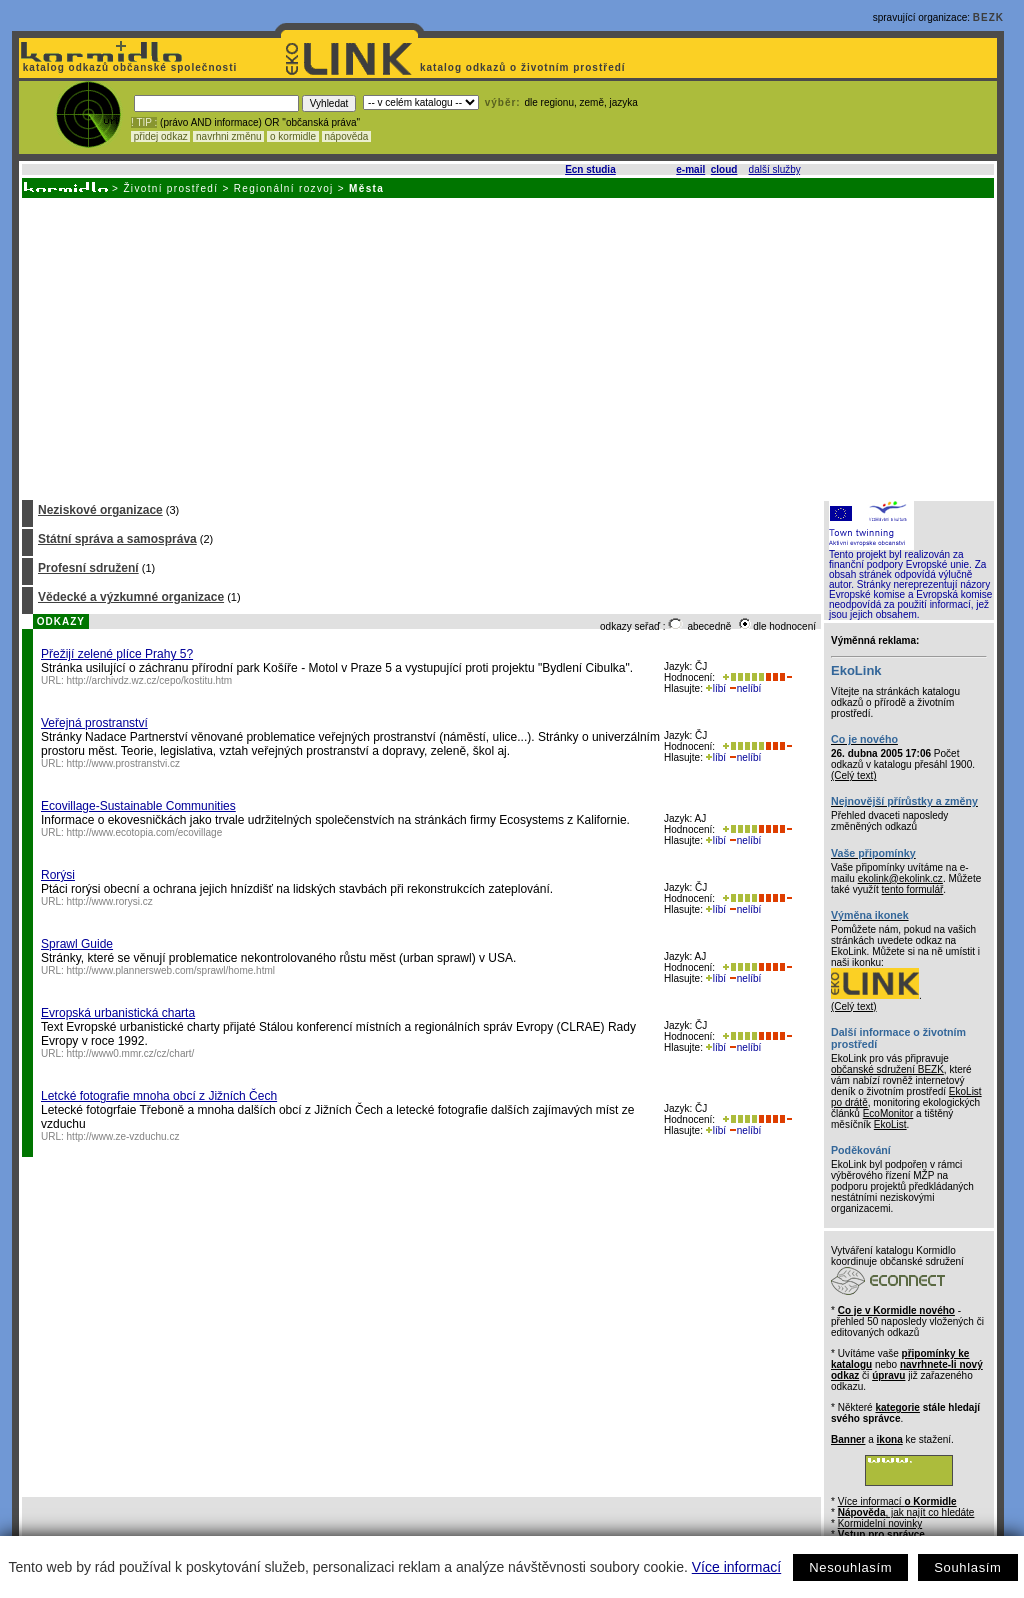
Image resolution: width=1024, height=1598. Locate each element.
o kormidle (293, 136)
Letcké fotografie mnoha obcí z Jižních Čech (159, 1096)
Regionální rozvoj (284, 188)
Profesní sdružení (88, 568)
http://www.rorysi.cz (110, 901)
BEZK (988, 17)
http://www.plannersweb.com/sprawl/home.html (171, 970)
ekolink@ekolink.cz (900, 878)
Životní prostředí (170, 188)
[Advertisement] (506, 348)
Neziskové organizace (100, 510)
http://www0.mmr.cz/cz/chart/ (131, 1053)
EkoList (890, 1124)
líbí (716, 688)
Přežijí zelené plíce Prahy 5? (117, 654)
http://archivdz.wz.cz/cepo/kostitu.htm (150, 680)
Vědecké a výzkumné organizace (131, 597)
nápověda (347, 136)
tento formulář (913, 889)
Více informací (736, 1567)
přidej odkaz (160, 136)
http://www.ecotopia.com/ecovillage (145, 832)
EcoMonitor (888, 1113)
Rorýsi (58, 875)
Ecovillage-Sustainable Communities (138, 806)
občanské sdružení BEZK (887, 1069)
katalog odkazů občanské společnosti (128, 67)
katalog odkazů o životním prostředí (524, 67)
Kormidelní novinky (880, 1523)
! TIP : (144, 122)
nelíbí (745, 688)
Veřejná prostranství (94, 723)
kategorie (897, 1407)
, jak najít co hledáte (906, 1512)
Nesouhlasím (850, 1567)
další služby (775, 169)
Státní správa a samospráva (117, 539)
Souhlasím (967, 1567)
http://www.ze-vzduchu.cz (123, 1136)
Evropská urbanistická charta (118, 1013)
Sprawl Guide (77, 944)
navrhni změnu (228, 136)
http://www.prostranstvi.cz (123, 763)
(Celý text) (854, 775)
